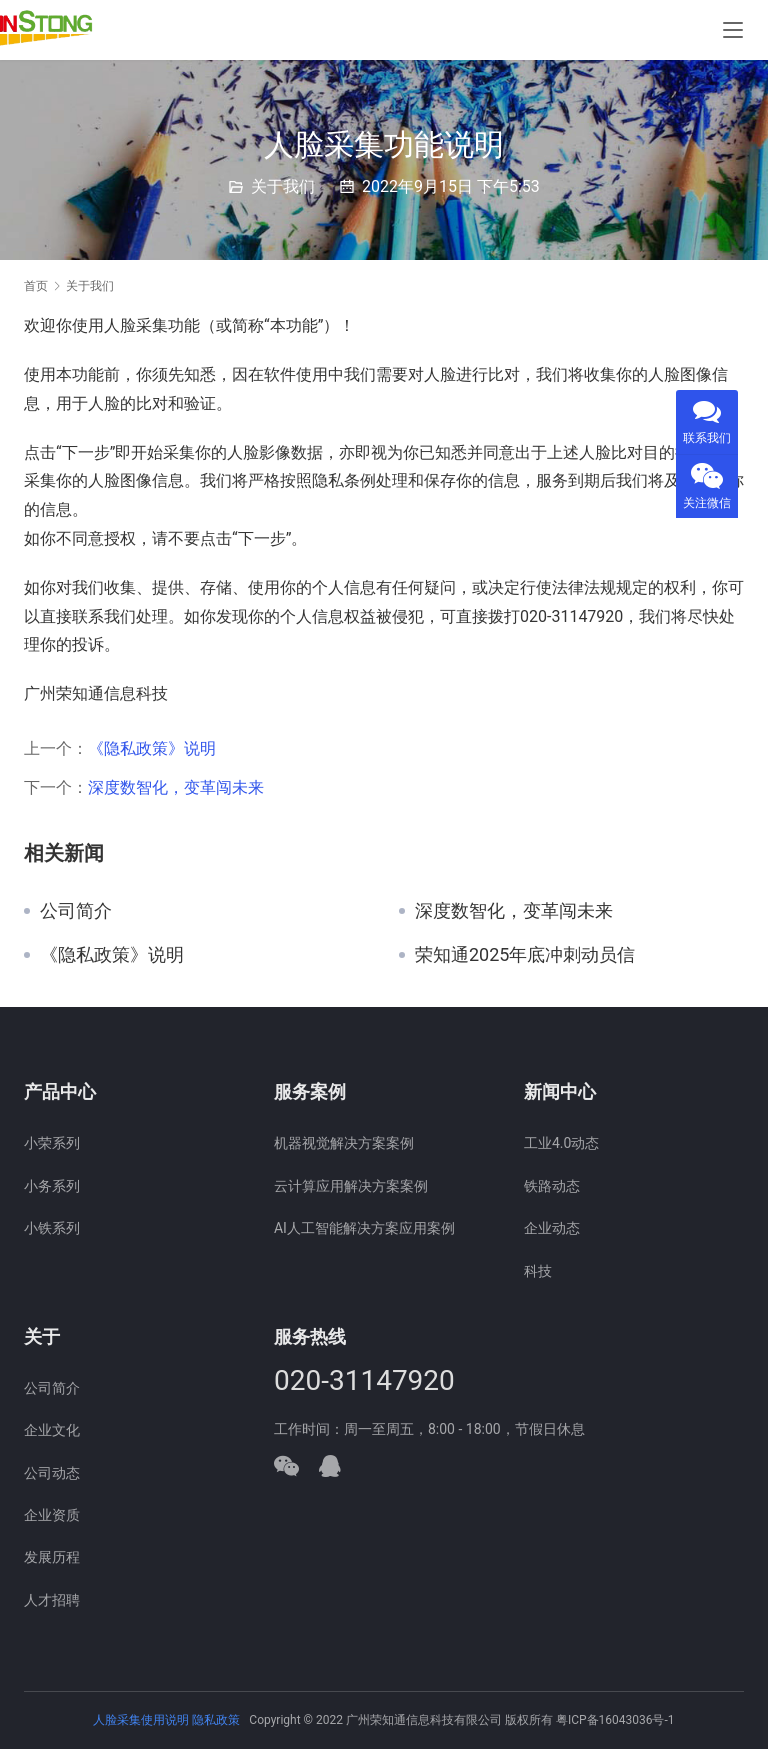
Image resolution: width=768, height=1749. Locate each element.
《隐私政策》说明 (152, 748)
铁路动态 (552, 1186)
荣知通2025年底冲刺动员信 (525, 955)
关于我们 (283, 186)
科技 (538, 1271)
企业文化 (52, 1430)
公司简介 (76, 911)
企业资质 (52, 1515)
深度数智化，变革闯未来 (176, 787)
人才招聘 (52, 1600)
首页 (36, 286)
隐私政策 (216, 1720)
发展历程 (52, 1557)
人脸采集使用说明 (142, 1720)
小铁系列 (52, 1228)
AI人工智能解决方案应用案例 (364, 1228)
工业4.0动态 (561, 1143)
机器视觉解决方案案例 (344, 1143)
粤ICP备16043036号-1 (615, 1720)
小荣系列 (52, 1143)
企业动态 (552, 1228)
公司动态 (52, 1473)
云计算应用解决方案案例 (351, 1186)
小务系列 (52, 1186)
